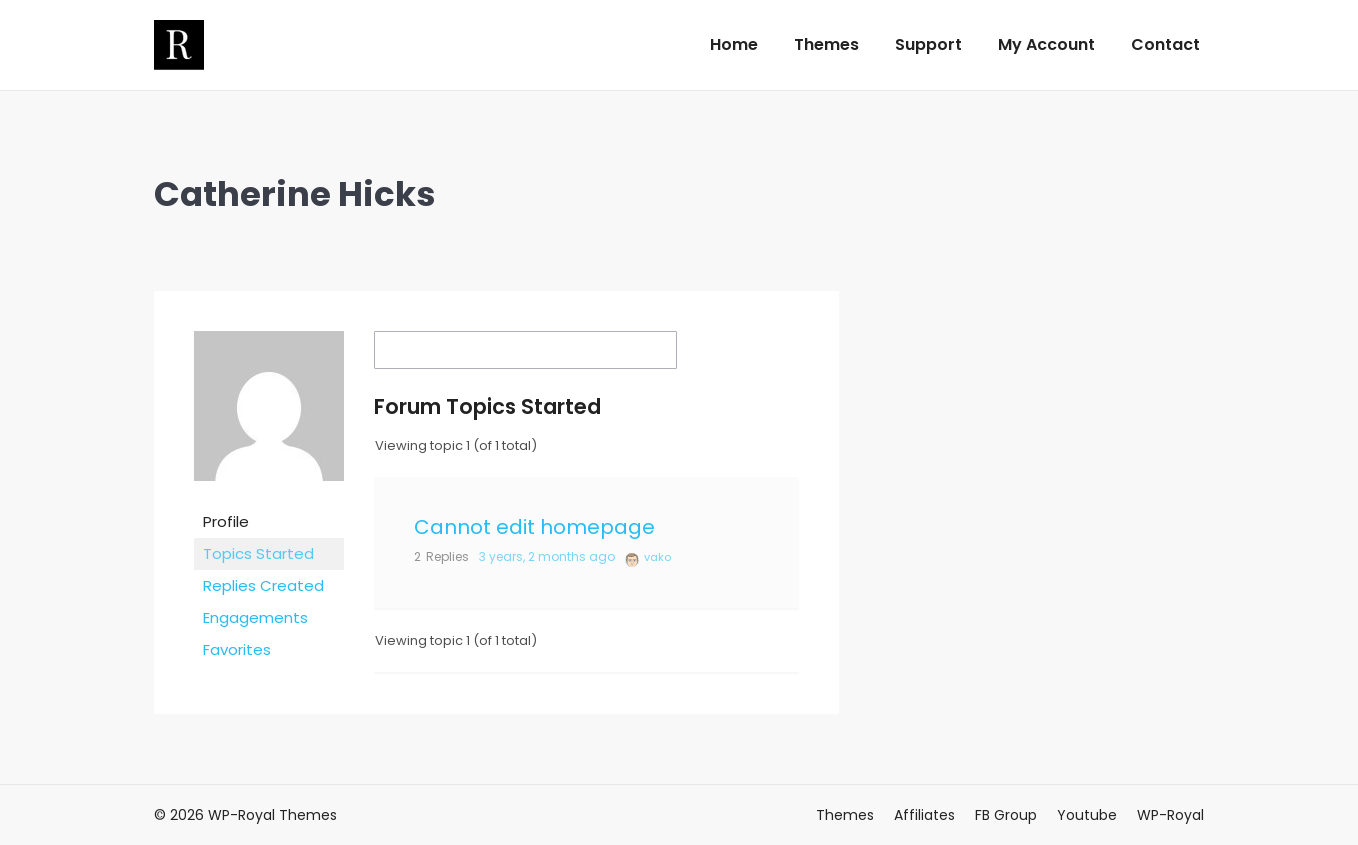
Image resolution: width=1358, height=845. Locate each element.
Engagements (255, 617)
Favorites (237, 649)
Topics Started (258, 553)
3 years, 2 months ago (547, 556)
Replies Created (263, 585)
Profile (226, 521)
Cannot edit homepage (534, 527)
